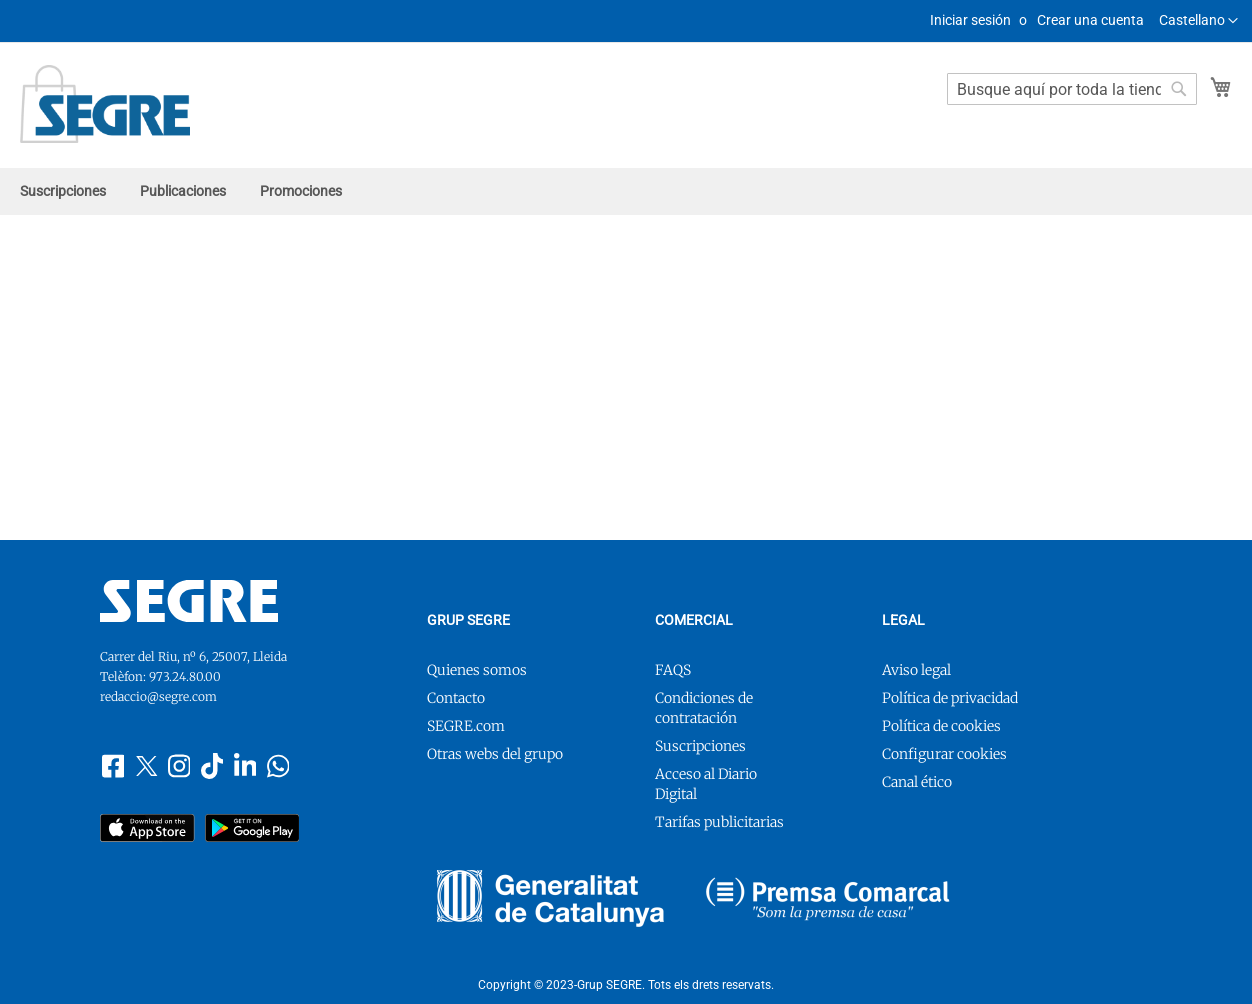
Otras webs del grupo (495, 754)
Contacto (456, 698)
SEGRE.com (466, 726)
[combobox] (1072, 89)
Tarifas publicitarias (719, 822)
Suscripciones (700, 746)
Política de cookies (941, 726)
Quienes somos (477, 670)
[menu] (626, 191)
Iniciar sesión (970, 20)
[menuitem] (63, 191)
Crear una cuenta (1090, 20)
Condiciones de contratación (704, 708)
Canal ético (917, 782)
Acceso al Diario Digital (706, 784)
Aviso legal (916, 670)
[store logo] (105, 104)
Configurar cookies (944, 754)
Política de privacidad (950, 698)
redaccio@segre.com (158, 696)
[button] (1198, 21)
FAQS (673, 670)
